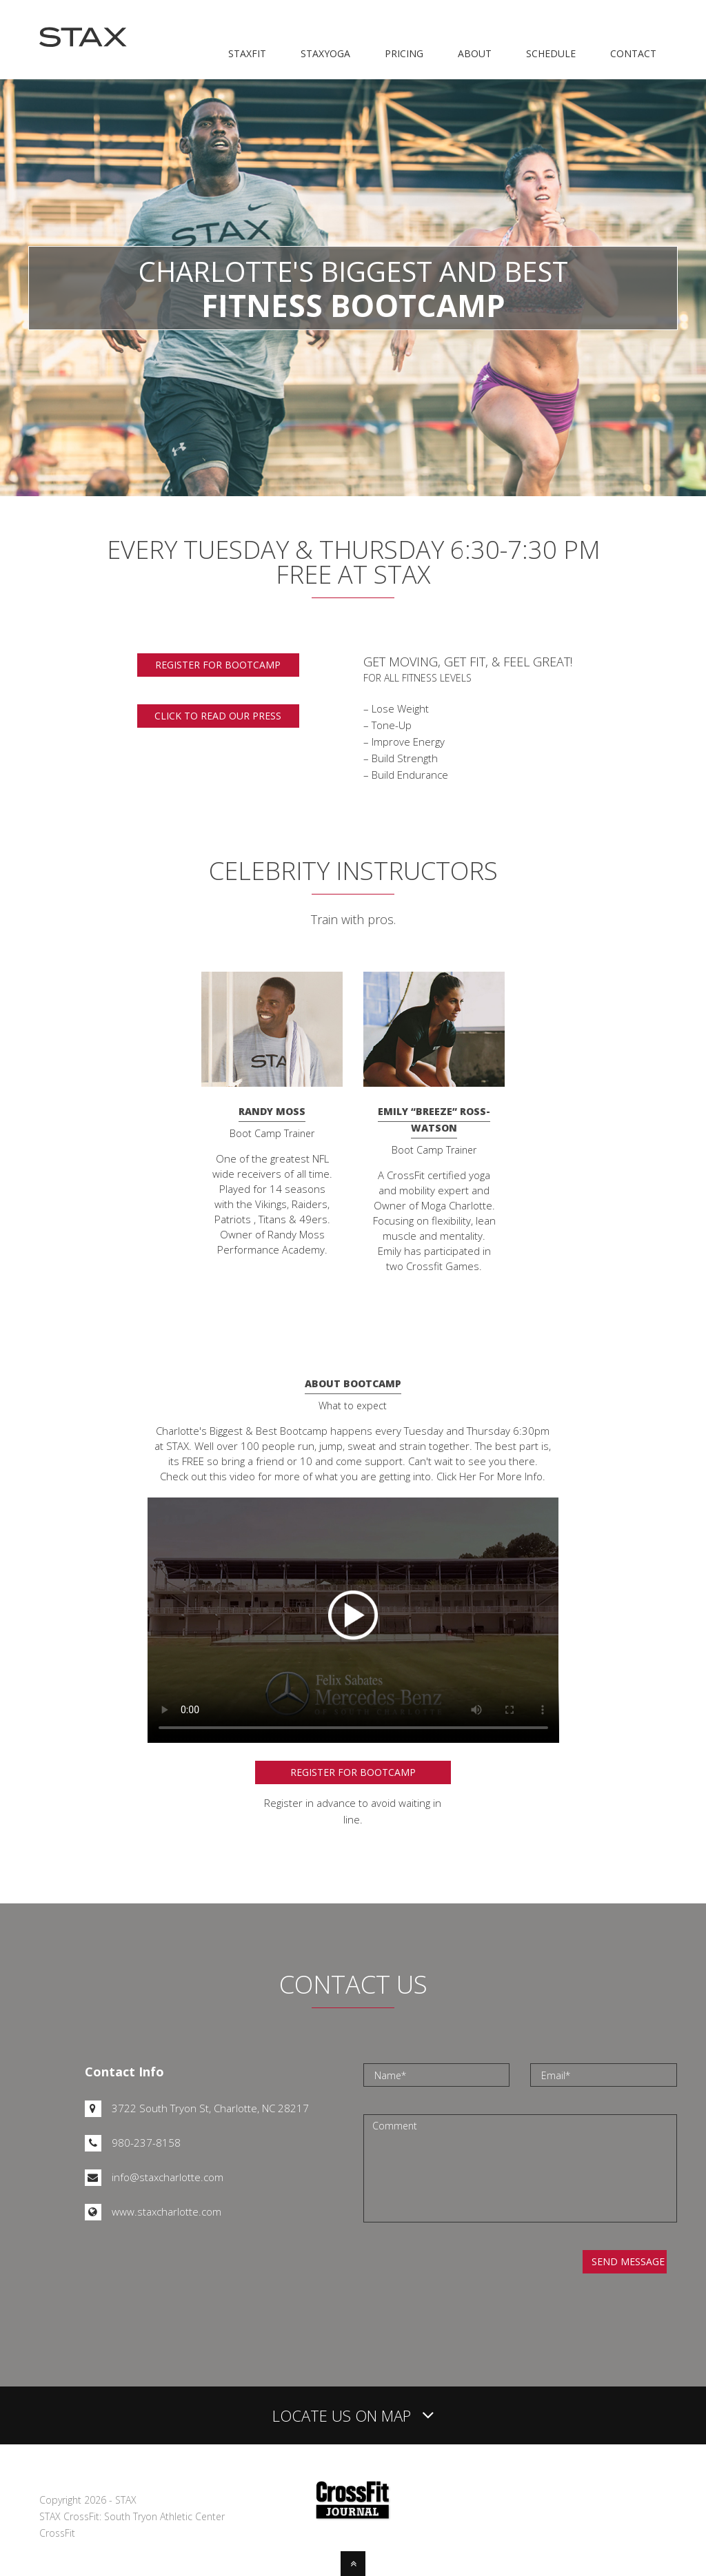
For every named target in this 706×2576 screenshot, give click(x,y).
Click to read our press (217, 715)
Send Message (628, 2261)
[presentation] (478, 2277)
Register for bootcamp (218, 664)
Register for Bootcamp (353, 1772)
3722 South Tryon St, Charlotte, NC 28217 (197, 2108)
